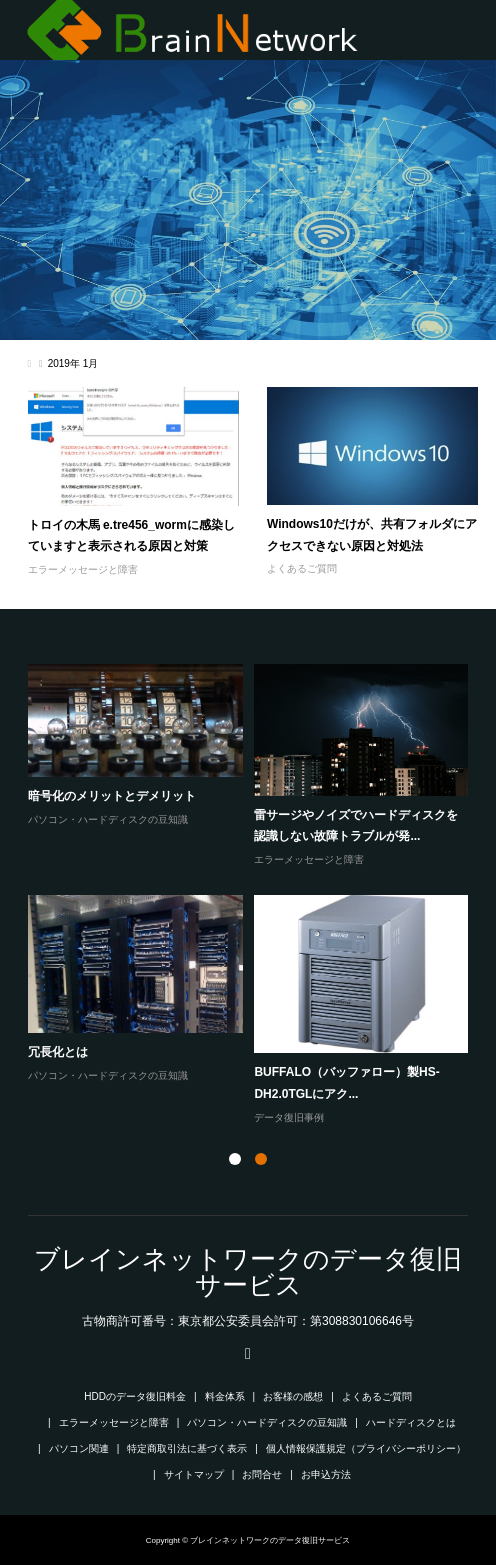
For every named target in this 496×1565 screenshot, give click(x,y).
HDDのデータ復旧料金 (135, 1396)
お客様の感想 (293, 1396)
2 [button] (261, 1159)
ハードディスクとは (411, 1422)
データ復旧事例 (289, 1117)
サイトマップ (194, 1474)
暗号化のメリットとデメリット (112, 796)
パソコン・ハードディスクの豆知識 (108, 819)
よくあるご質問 (302, 568)
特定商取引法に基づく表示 (187, 1448)
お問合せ (262, 1474)
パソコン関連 (79, 1448)
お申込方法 (326, 1474)
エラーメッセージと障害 (83, 569)
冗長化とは (58, 1052)
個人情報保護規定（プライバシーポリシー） (366, 1448)
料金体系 (225, 1396)
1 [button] (235, 1159)
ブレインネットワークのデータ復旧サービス (248, 1272)
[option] (254, 895)
